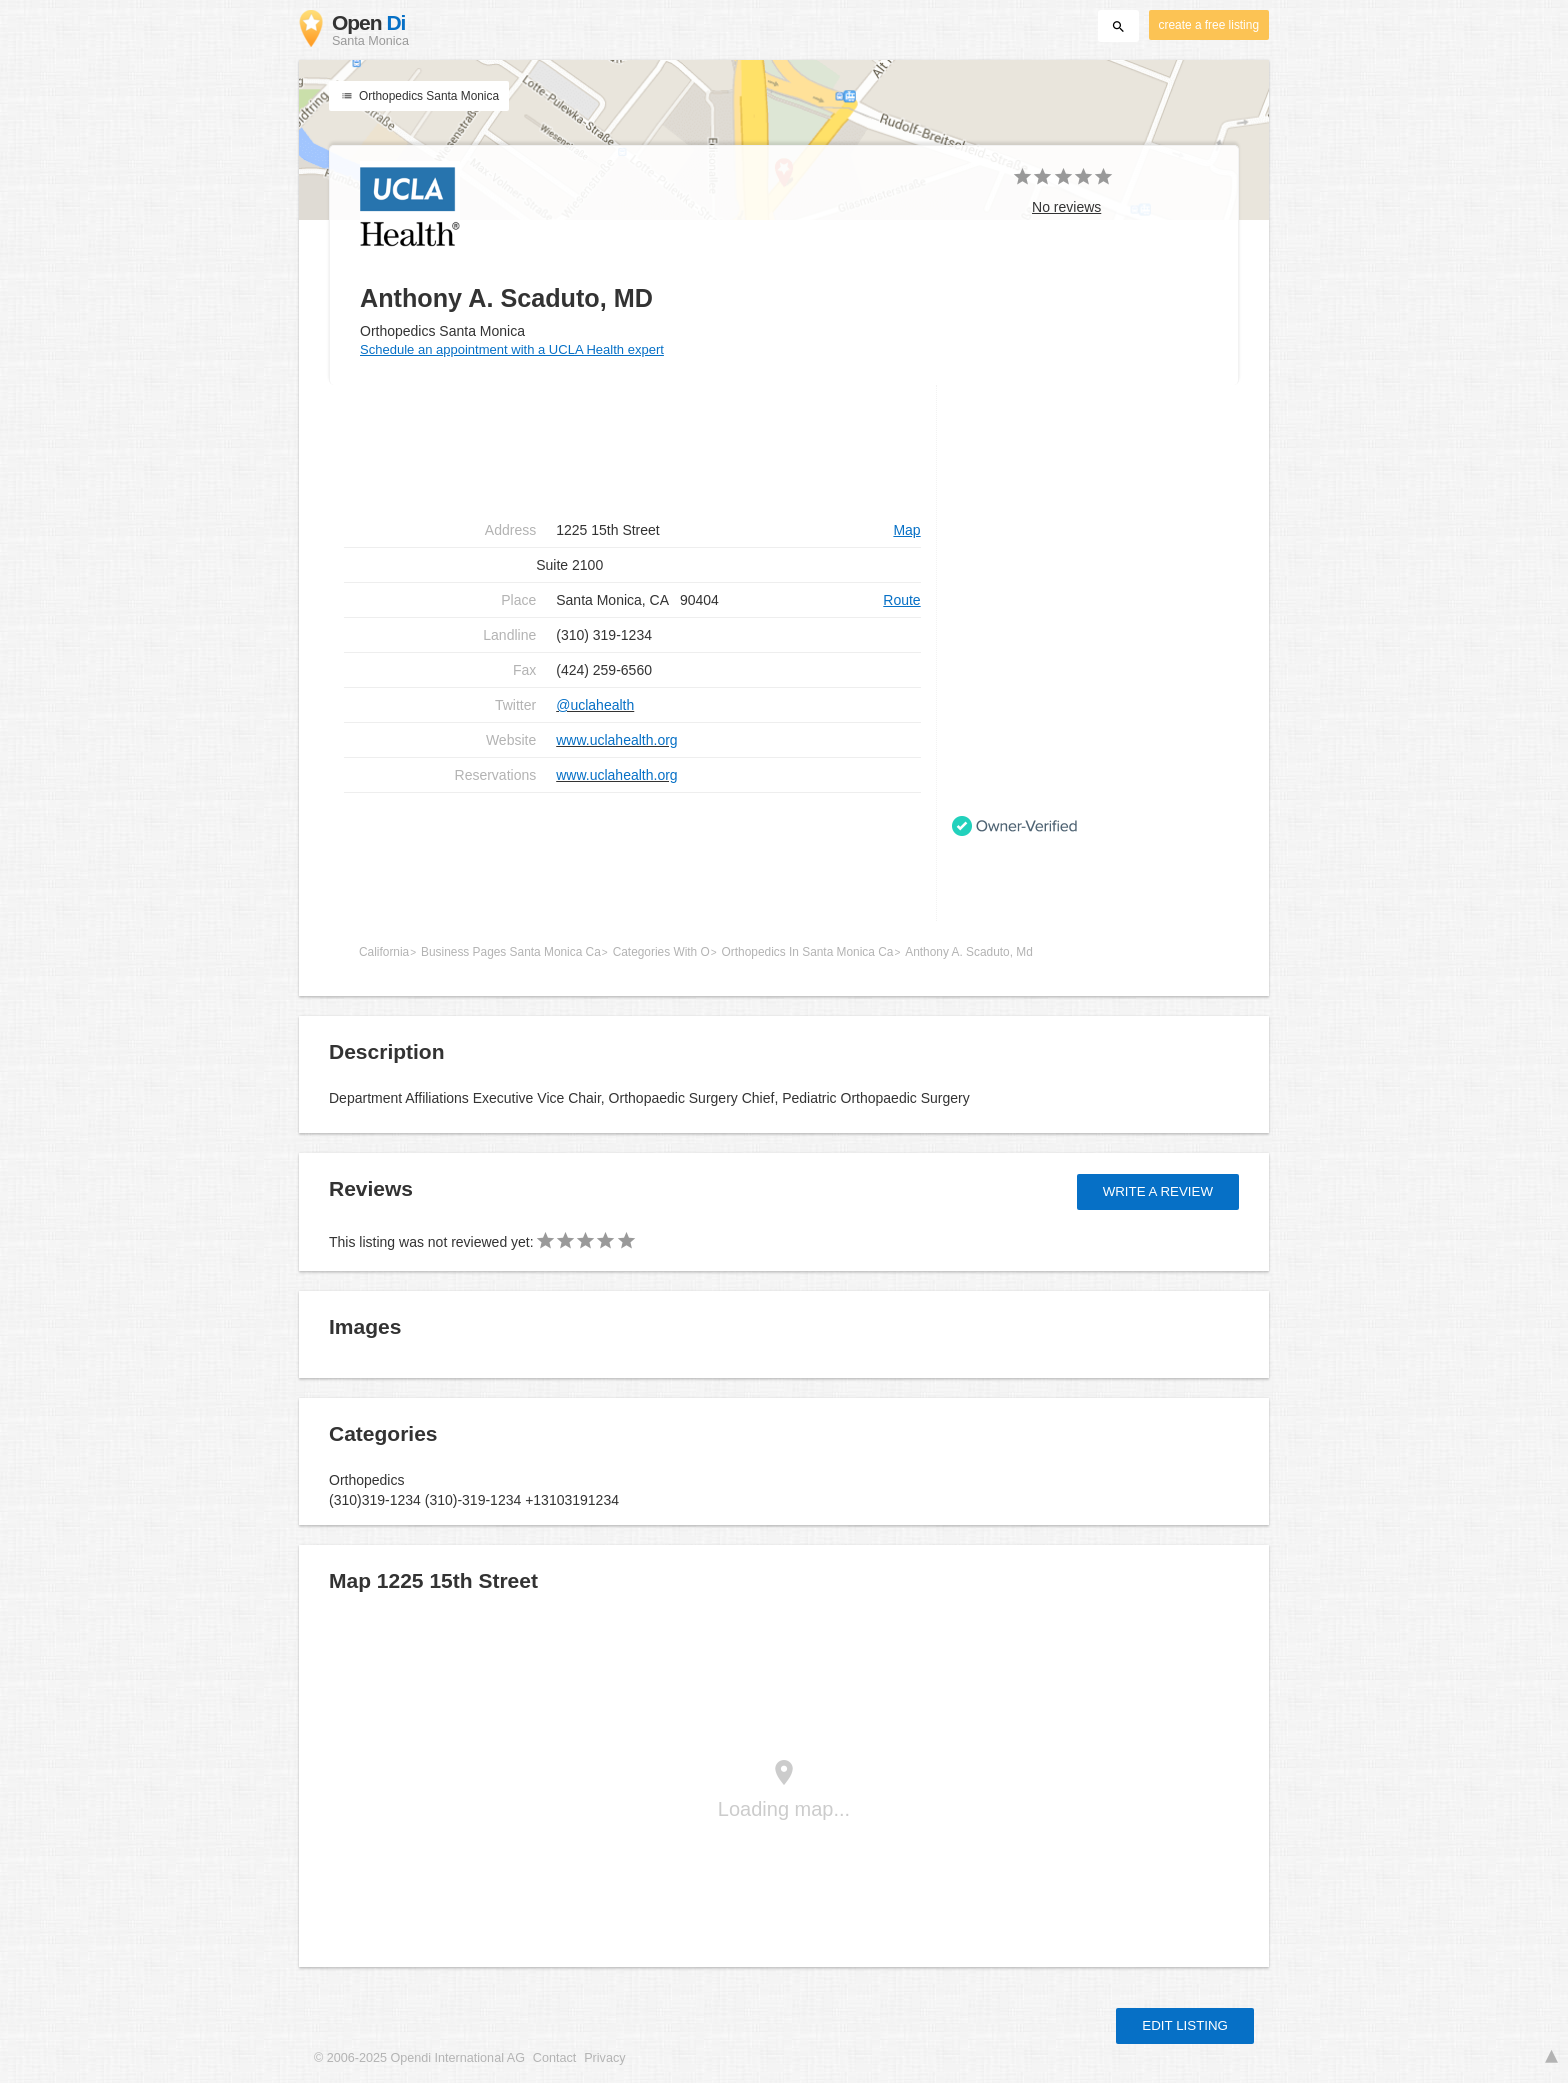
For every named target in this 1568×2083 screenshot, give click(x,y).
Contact (554, 2058)
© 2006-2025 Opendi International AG (419, 2058)
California (384, 952)
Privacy (604, 2058)
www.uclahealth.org (616, 740)
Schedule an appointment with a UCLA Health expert (512, 349)
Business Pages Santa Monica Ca (511, 952)
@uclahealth (595, 705)
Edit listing (1185, 2025)
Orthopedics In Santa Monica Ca (808, 952)
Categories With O (661, 952)
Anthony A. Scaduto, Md (969, 952)
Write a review (1158, 1191)
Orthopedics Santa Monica (419, 96)
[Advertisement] (632, 857)
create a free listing (1209, 25)
